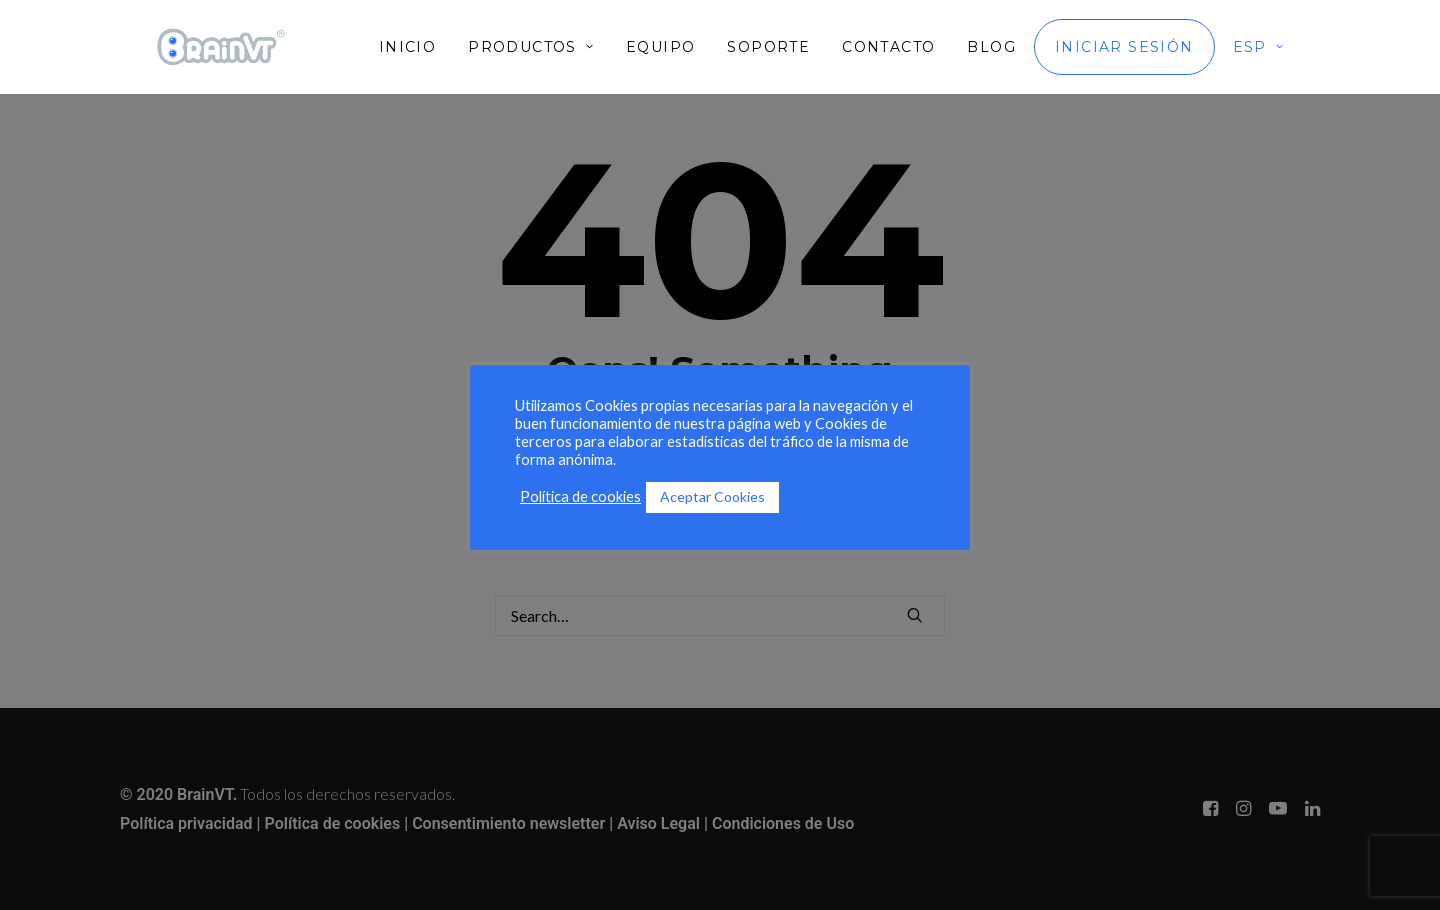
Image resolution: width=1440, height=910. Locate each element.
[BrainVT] (221, 47)
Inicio (407, 47)
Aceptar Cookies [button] (712, 496)
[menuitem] (414, 47)
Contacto (888, 47)
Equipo (660, 47)
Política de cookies (580, 496)
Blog (991, 47)
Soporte (768, 47)
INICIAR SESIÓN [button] (1124, 47)
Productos (531, 47)
